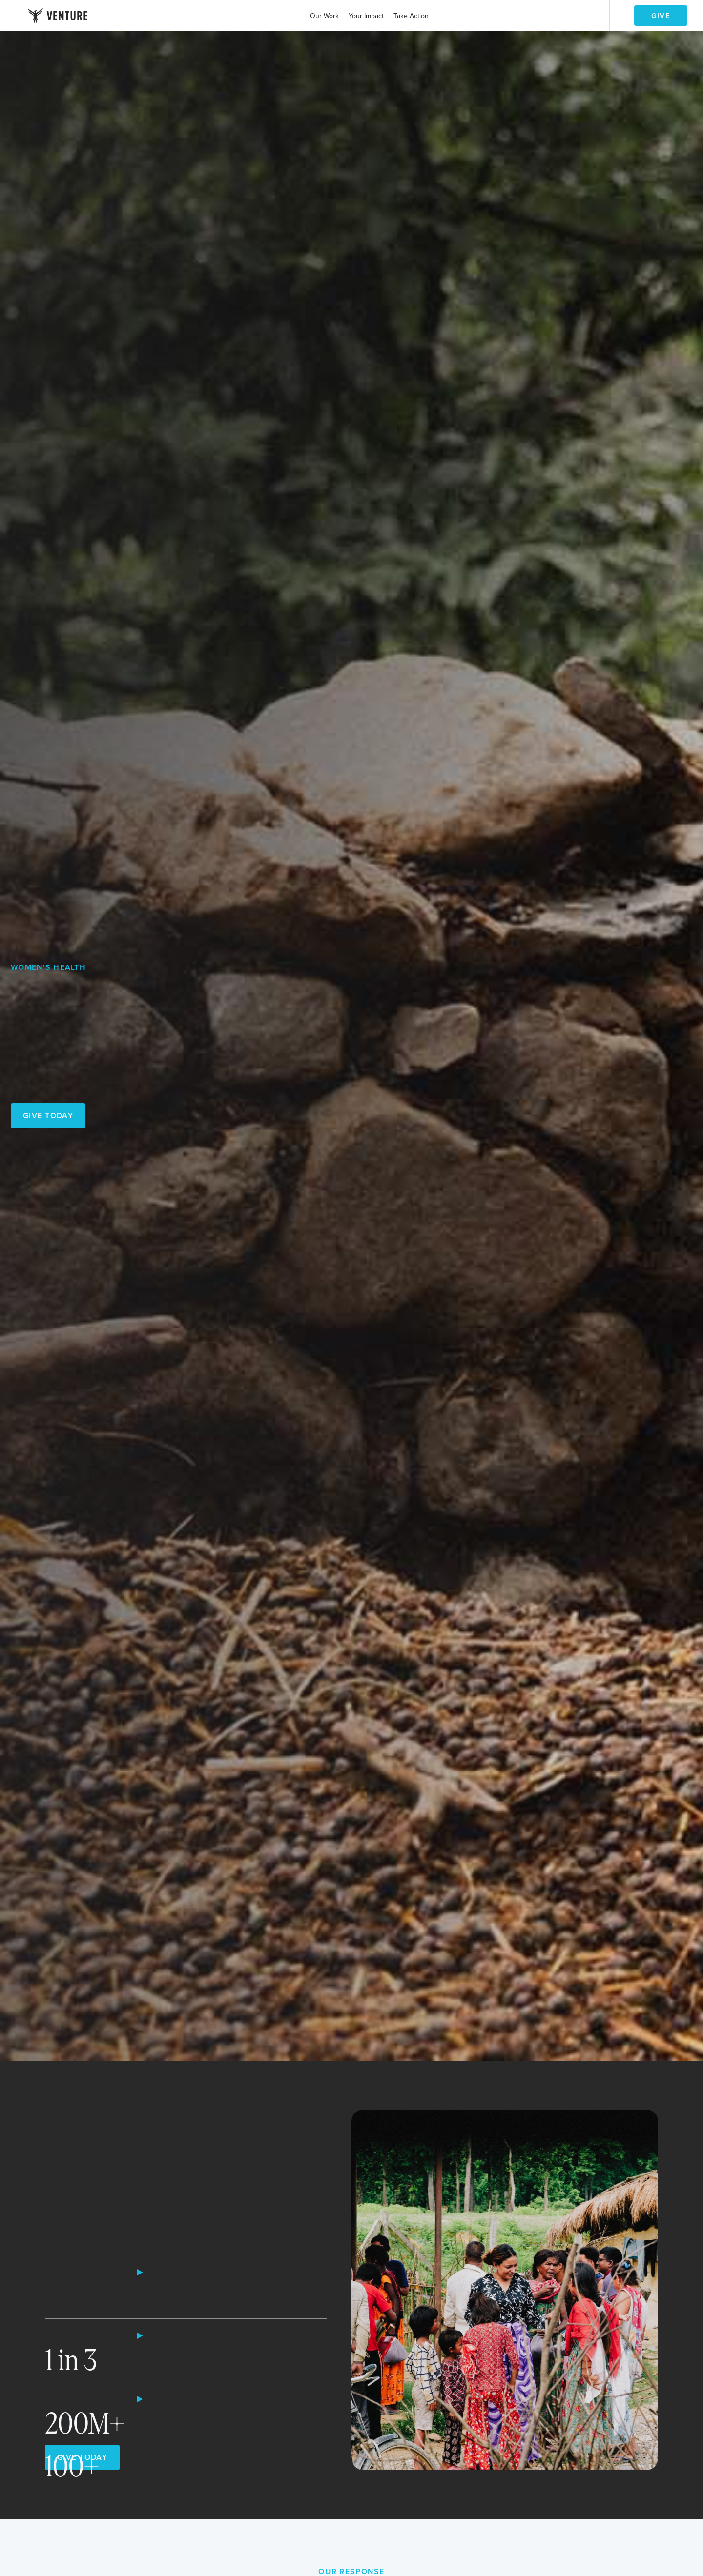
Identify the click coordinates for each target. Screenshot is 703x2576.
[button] (324, 16)
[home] (58, 15)
